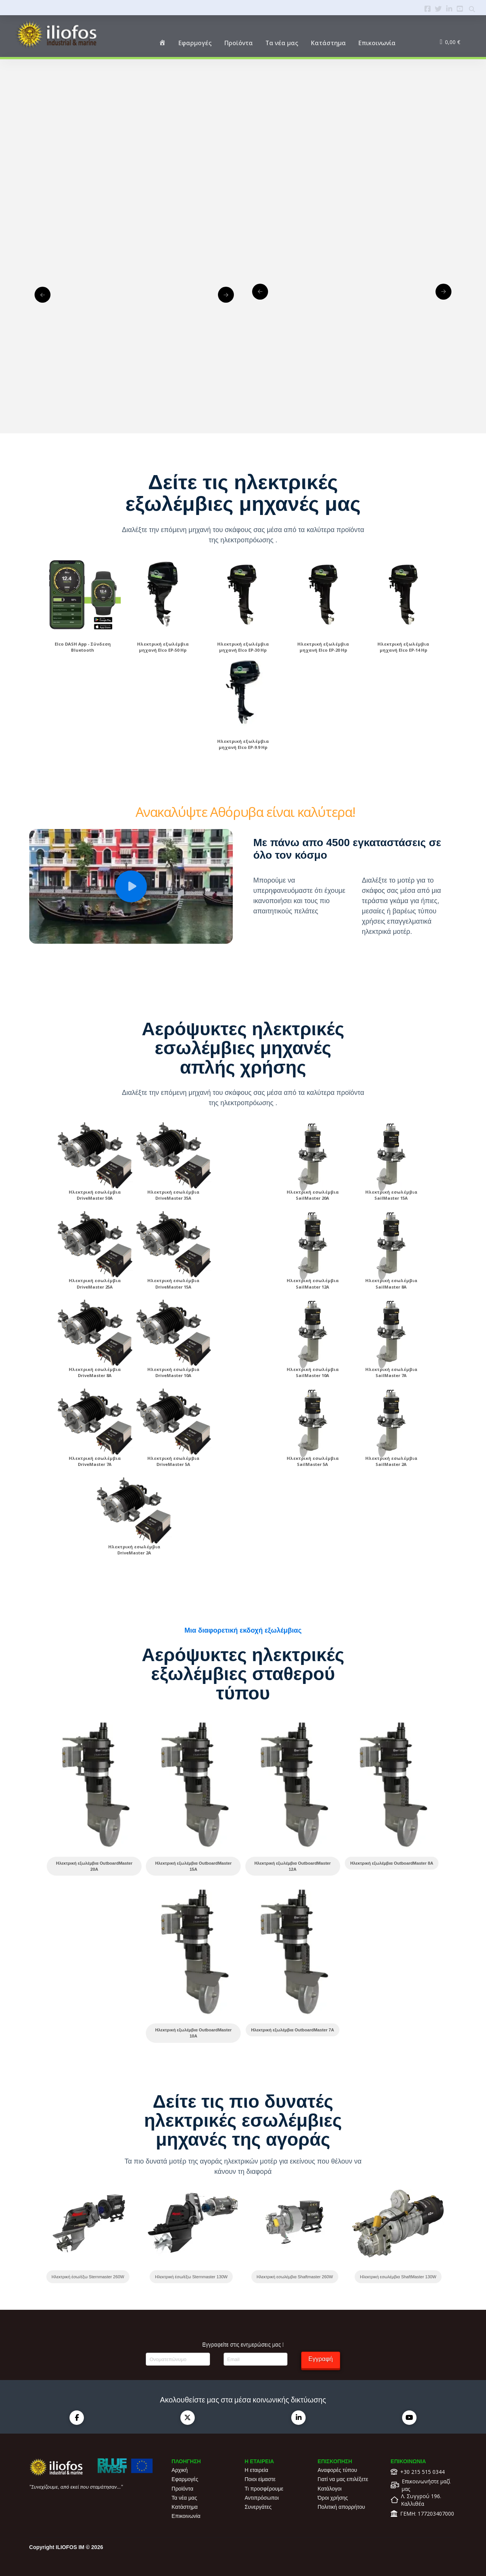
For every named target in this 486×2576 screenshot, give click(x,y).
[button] (131, 886)
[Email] (255, 2359)
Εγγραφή (320, 2359)
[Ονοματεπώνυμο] (178, 2359)
